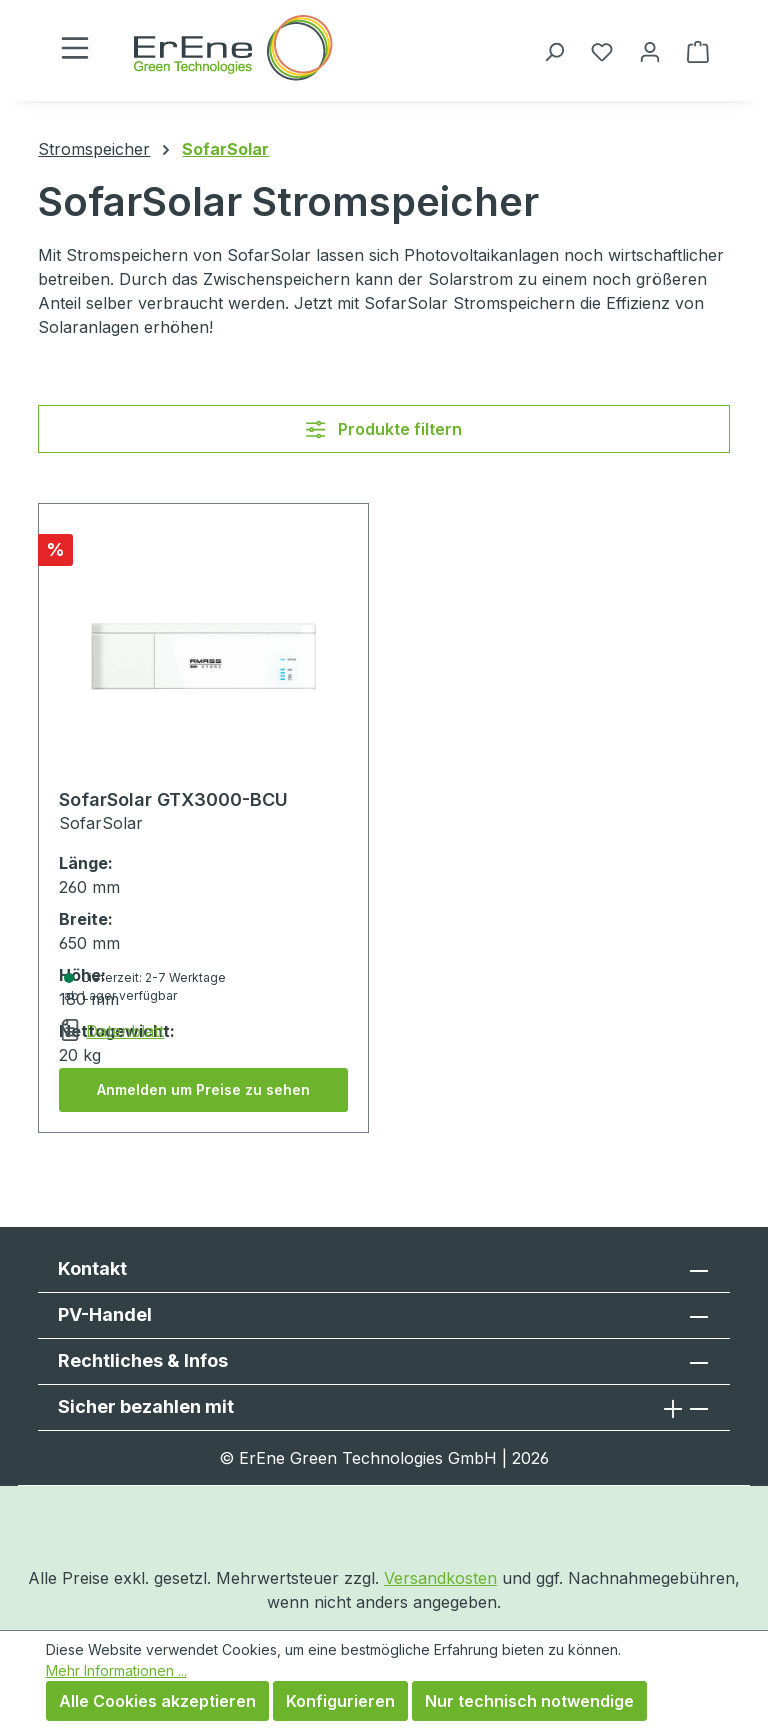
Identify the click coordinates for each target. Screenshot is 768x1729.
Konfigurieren (340, 1701)
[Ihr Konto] (650, 51)
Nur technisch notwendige (529, 1701)
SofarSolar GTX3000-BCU (173, 799)
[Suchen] (554, 51)
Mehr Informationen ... (116, 1670)
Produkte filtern (383, 429)
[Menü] (75, 47)
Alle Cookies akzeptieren (157, 1701)
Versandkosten (440, 1578)
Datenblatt (125, 1031)
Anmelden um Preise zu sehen (203, 1089)
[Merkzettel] (602, 51)
